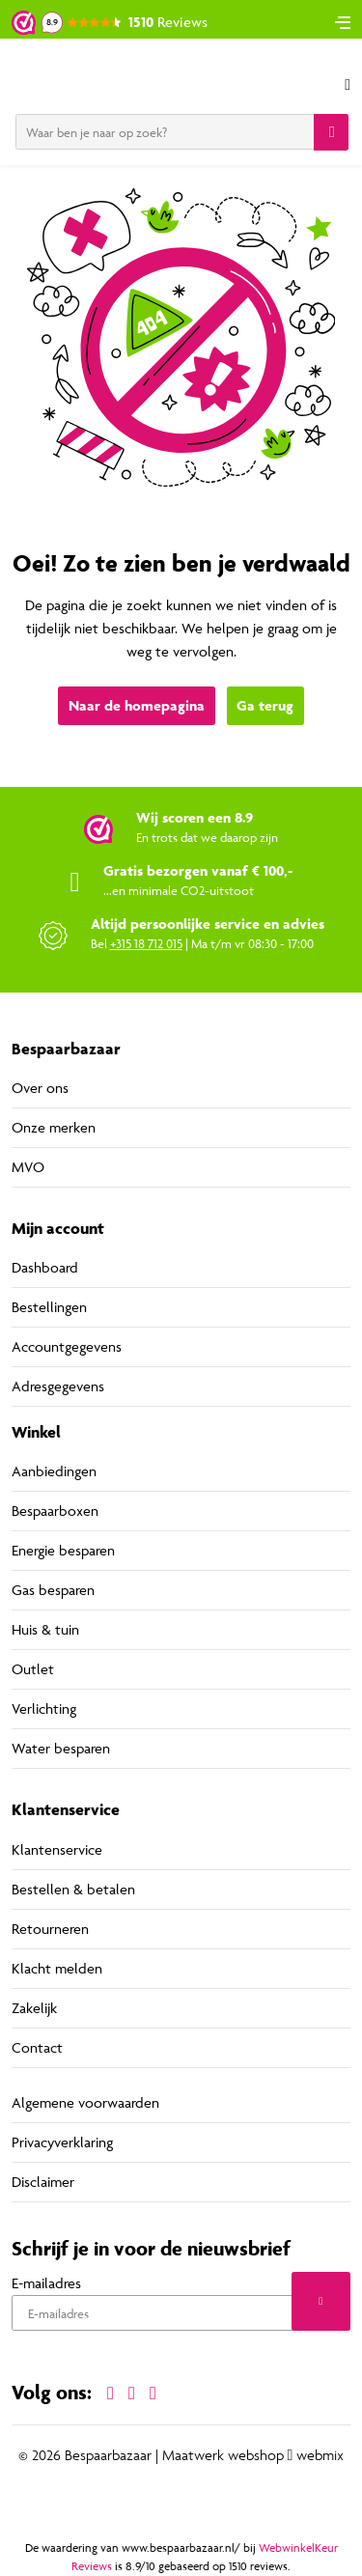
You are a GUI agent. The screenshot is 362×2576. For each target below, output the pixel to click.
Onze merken (54, 1127)
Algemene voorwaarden (85, 2102)
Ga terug (265, 705)
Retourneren (50, 1928)
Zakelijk (34, 2008)
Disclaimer (43, 2181)
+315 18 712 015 (146, 943)
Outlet (33, 1669)
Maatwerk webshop (223, 2455)
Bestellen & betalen (73, 1889)
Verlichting (44, 1708)
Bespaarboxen (55, 1510)
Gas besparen (53, 1590)
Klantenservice (57, 1849)
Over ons (40, 1087)
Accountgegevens (67, 1346)
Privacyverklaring (62, 2142)
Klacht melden (57, 1968)
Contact (37, 2047)
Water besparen (61, 1748)
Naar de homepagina (137, 705)
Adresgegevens (58, 1386)
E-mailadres (46, 2283)
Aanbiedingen (54, 1471)
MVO (28, 1167)
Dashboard (45, 1267)
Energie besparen (63, 1550)
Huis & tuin (45, 1629)
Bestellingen (49, 1307)
